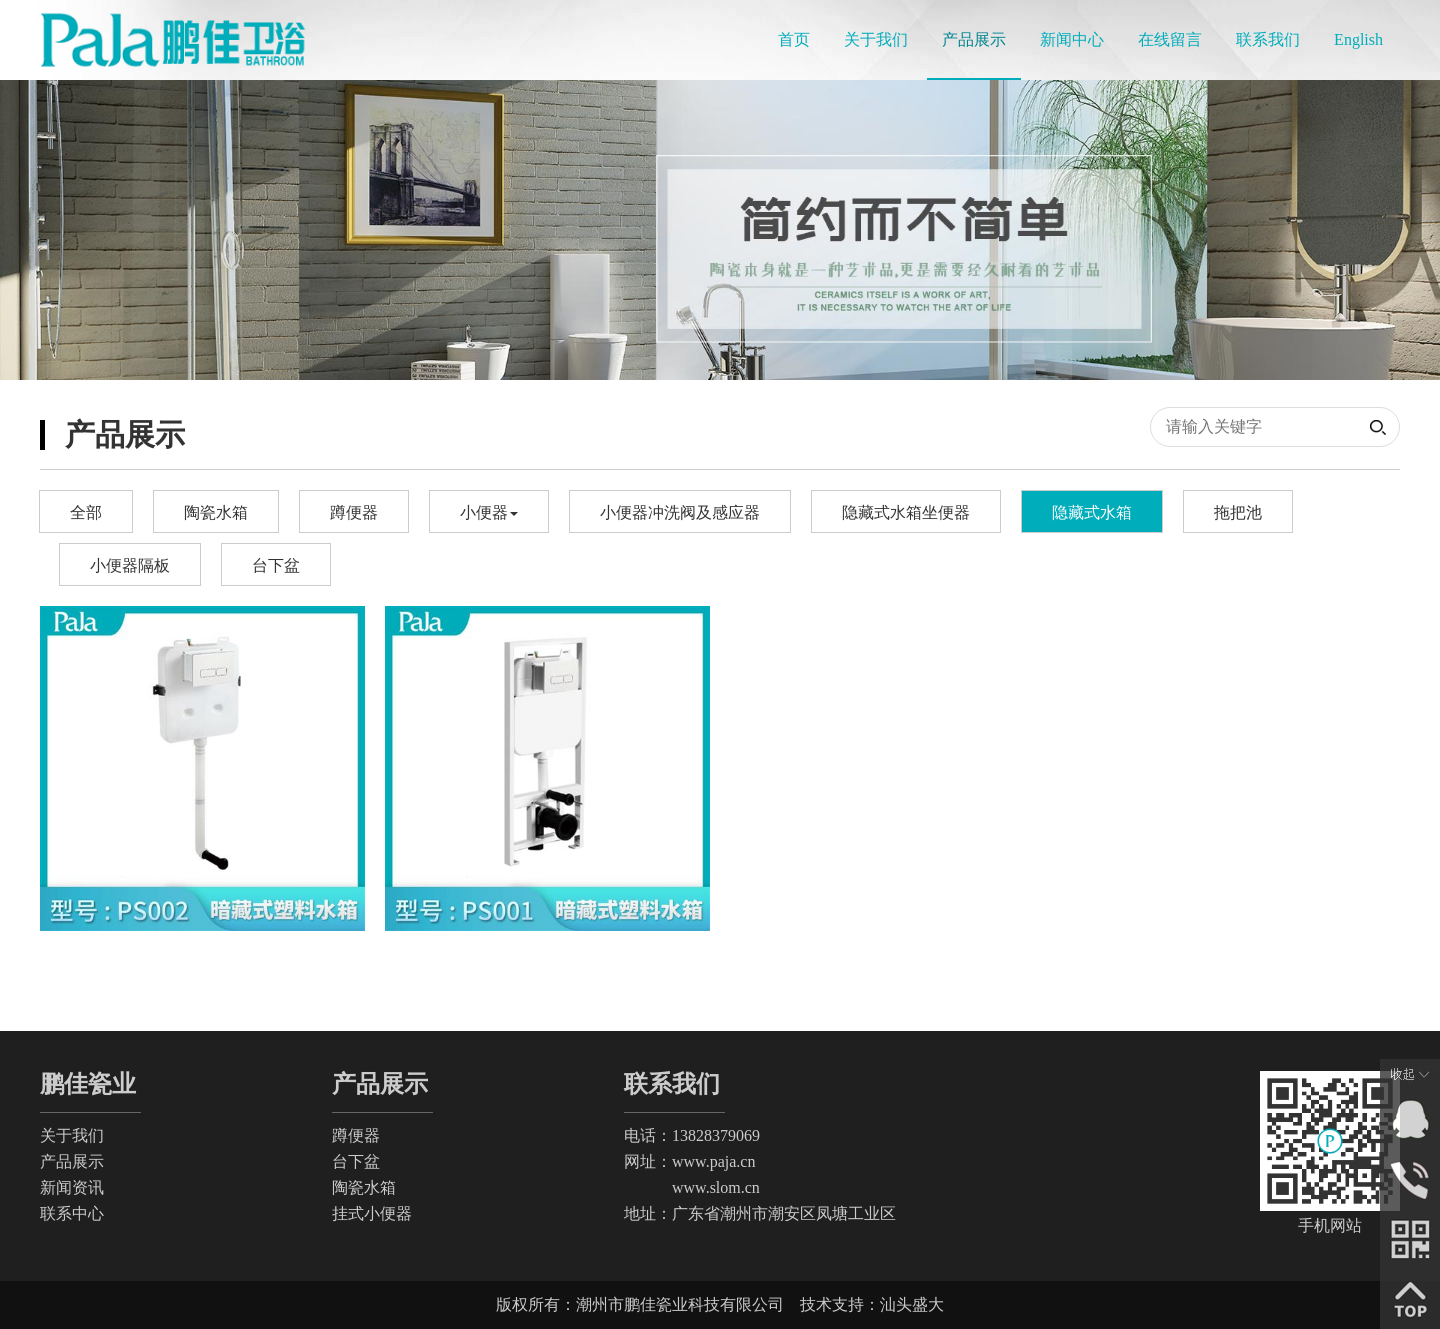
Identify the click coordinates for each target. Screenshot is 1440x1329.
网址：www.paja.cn (689, 1161)
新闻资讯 (72, 1187)
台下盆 (276, 565)
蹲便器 (354, 512)
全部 (86, 512)
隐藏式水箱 (1092, 512)
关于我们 (72, 1135)
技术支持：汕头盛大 (872, 1304)
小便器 (489, 512)
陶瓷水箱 (216, 512)
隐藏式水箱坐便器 (906, 512)
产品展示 (72, 1161)
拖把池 (1238, 512)
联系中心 (72, 1213)
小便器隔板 (130, 565)
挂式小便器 (372, 1213)
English (1358, 39)
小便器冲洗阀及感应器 (680, 512)
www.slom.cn (692, 1187)
